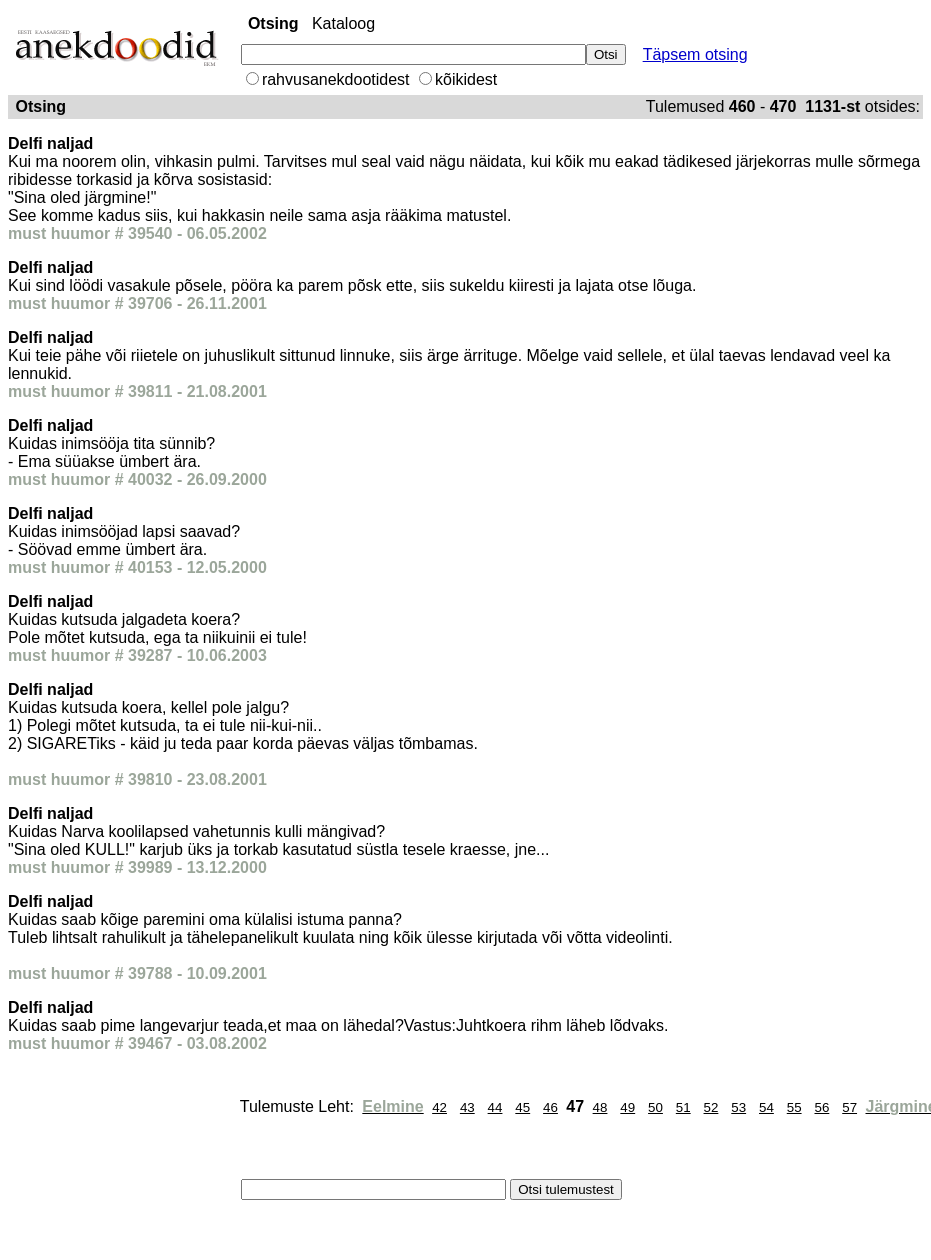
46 (550, 1107)
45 (522, 1107)
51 (683, 1107)
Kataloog (343, 23)
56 (821, 1107)
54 (766, 1107)
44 (495, 1107)
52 (711, 1107)
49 (627, 1107)
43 (467, 1107)
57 (849, 1107)
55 (794, 1107)
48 (600, 1107)
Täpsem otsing (695, 54)
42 (439, 1107)
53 (738, 1107)
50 (655, 1107)
